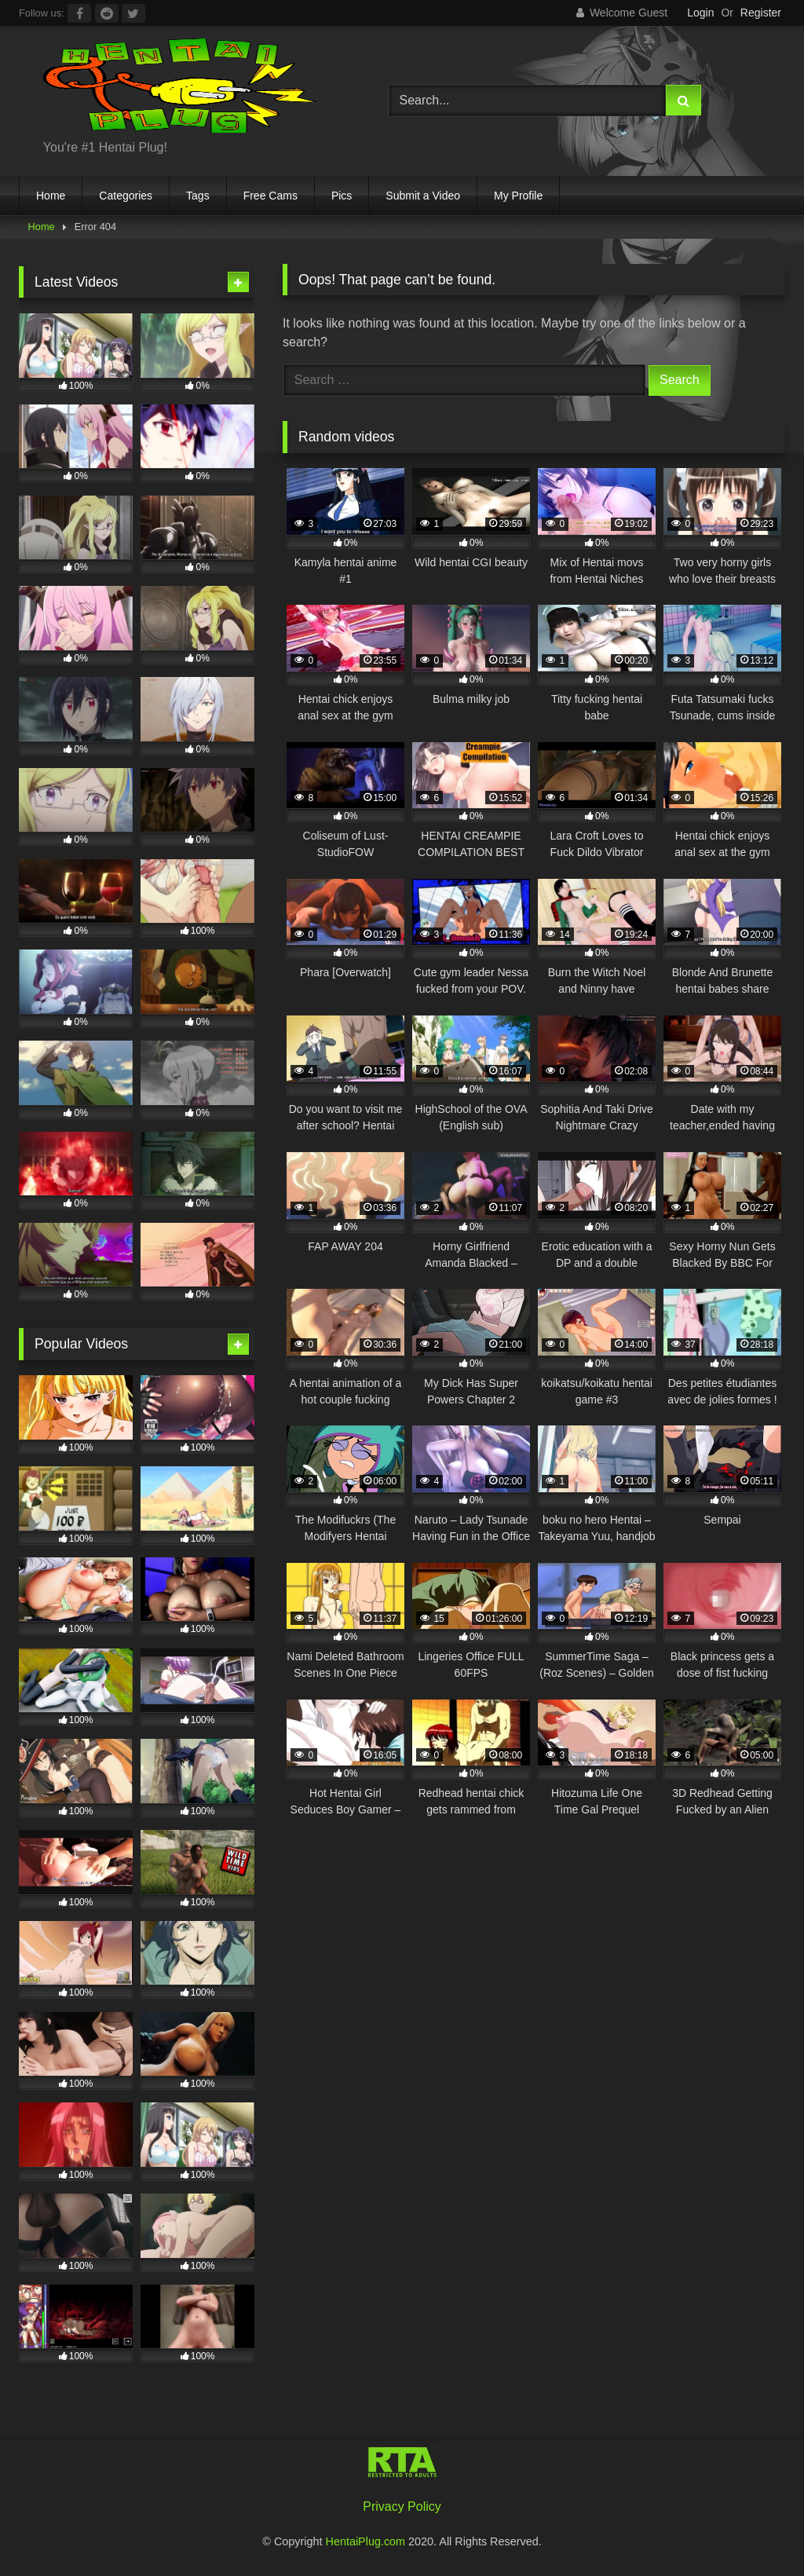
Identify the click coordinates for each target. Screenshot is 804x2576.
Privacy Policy (402, 2506)
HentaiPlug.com (367, 2541)
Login (700, 12)
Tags (198, 195)
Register (760, 12)
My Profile (518, 195)
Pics (341, 195)
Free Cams (270, 195)
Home (50, 195)
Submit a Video (423, 195)
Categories (125, 195)
